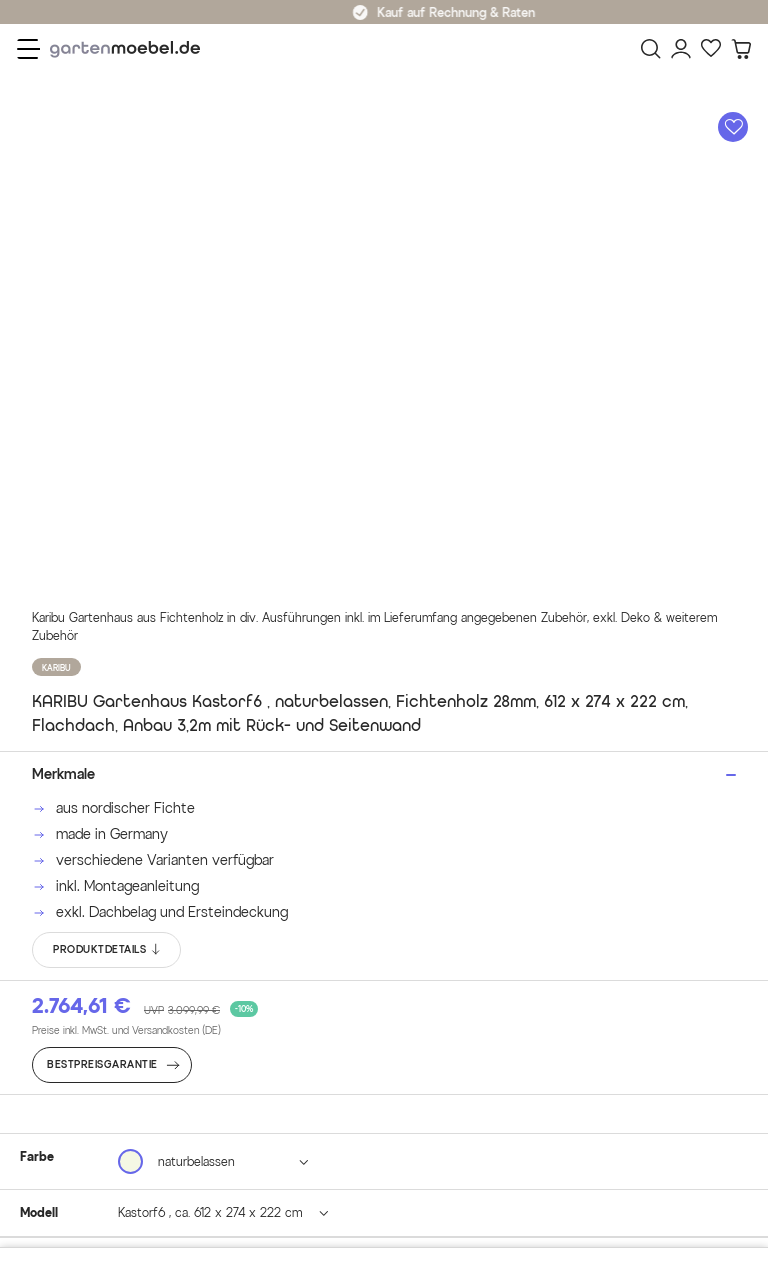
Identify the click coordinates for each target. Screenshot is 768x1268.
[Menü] (28, 49)
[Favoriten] (711, 49)
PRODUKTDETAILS (107, 950)
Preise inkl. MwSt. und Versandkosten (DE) (126, 1030)
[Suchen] (651, 49)
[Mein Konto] (681, 49)
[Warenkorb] (741, 49)
